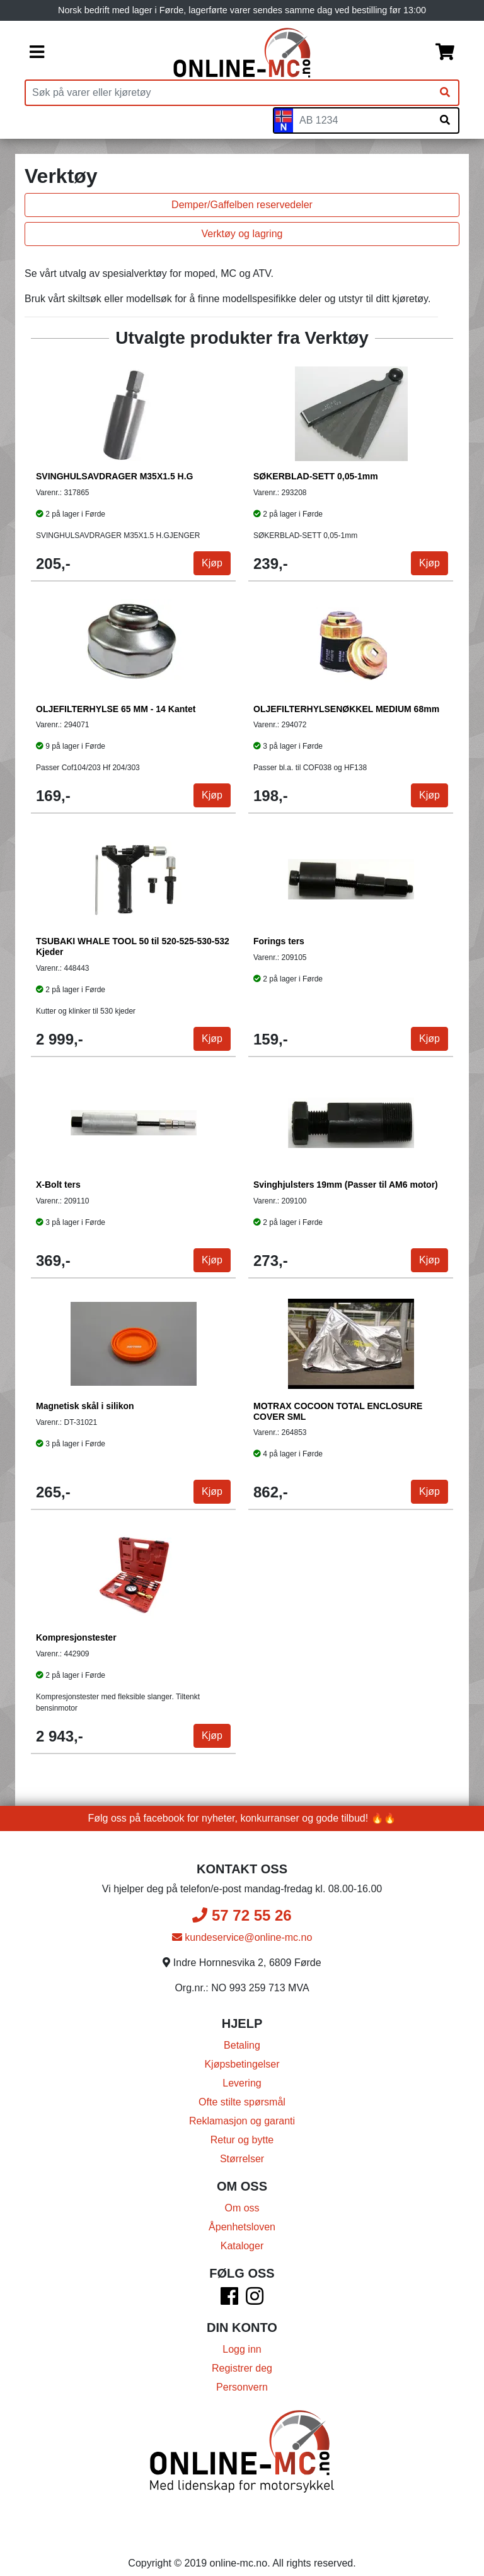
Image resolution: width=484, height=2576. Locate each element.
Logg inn (241, 2349)
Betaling (242, 2045)
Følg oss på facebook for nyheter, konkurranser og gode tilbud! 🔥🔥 (242, 1818)
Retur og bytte (242, 2139)
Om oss (241, 2208)
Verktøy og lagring (242, 233)
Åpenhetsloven (242, 2227)
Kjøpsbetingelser (241, 2064)
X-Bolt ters (59, 1185)
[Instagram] (254, 2300)
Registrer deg (242, 2368)
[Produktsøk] (229, 93)
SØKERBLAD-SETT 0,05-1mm (316, 477)
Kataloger (242, 2245)
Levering (241, 2083)
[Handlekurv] (444, 52)
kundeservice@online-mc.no (242, 1937)
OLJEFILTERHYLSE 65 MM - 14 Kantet (116, 710)
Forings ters (279, 942)
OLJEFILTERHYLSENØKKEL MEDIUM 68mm (347, 710)
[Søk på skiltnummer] (445, 120)
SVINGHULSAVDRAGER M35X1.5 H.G (115, 477)
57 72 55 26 (241, 1915)
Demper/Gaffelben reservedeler (242, 204)
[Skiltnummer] (362, 120)
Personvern (242, 2387)
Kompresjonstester (77, 1638)
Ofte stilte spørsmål (242, 2102)
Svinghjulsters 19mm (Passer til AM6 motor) (346, 1185)
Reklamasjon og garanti (242, 2121)
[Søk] (445, 92)
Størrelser (242, 2158)
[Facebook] (229, 2300)
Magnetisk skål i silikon (86, 1407)
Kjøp (211, 563)
